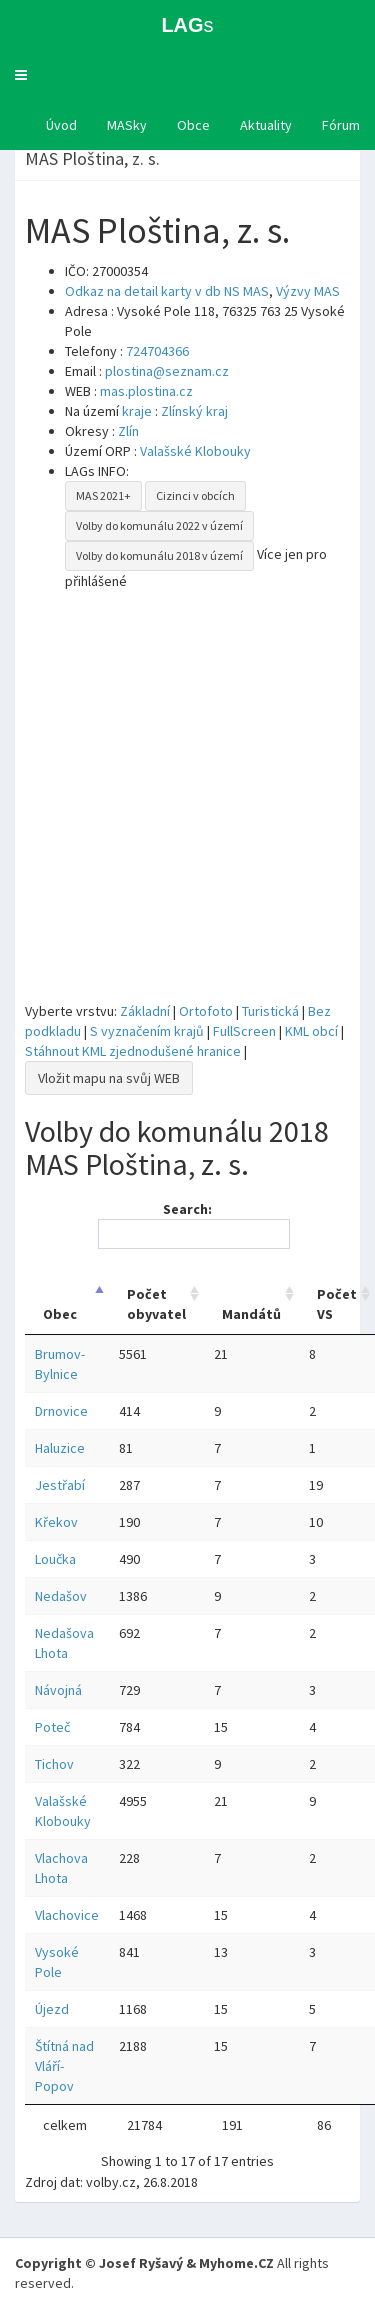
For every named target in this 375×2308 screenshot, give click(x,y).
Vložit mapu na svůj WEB (109, 1078)
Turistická (270, 1011)
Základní (145, 1011)
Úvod (61, 125)
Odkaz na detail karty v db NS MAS (167, 291)
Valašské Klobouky (195, 451)
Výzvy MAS (308, 291)
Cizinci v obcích (195, 495)
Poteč (52, 1727)
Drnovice (61, 1411)
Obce (193, 125)
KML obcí (311, 1031)
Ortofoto (206, 1011)
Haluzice (60, 1448)
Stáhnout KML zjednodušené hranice (133, 1051)
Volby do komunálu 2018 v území (159, 555)
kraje (137, 411)
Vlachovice (67, 1915)
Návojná (58, 1690)
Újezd (52, 2009)
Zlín (128, 431)
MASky (127, 125)
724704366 (157, 351)
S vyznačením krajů (147, 1031)
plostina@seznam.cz (167, 371)
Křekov (56, 1522)
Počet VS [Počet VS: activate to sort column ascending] (337, 1304)
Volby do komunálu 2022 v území (159, 525)
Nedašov (61, 1596)
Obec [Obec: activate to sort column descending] (60, 1314)
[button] (21, 75)
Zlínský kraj (194, 411)
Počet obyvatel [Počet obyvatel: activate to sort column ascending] (156, 1304)
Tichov (54, 1764)
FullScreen (244, 1031)
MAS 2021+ (103, 495)
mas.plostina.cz (146, 391)
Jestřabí (60, 1485)
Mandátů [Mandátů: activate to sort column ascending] (251, 1314)
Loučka (55, 1559)
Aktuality (266, 125)
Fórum (341, 125)
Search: (191, 1224)
